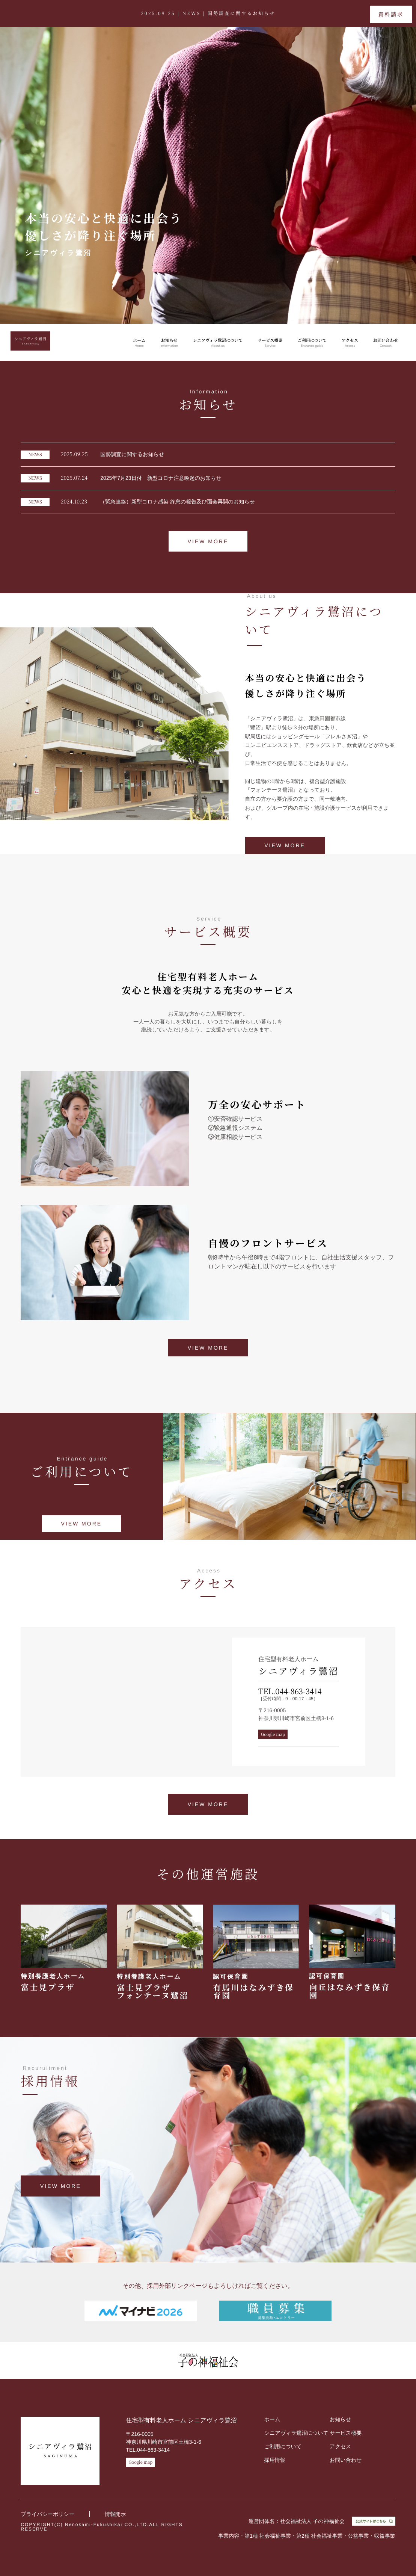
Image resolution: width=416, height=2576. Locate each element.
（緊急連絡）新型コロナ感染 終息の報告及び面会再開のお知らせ (138, 502)
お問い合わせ (385, 342)
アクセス (350, 342)
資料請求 (391, 14)
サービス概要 (270, 342)
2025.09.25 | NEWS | (208, 13)
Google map (273, 1734)
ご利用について (312, 342)
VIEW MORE (208, 541)
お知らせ (169, 342)
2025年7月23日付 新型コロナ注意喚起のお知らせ (121, 478)
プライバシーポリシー (47, 2514)
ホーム (139, 342)
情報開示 (115, 2514)
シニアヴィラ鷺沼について (218, 342)
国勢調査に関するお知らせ (92, 454)
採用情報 (274, 2460)
